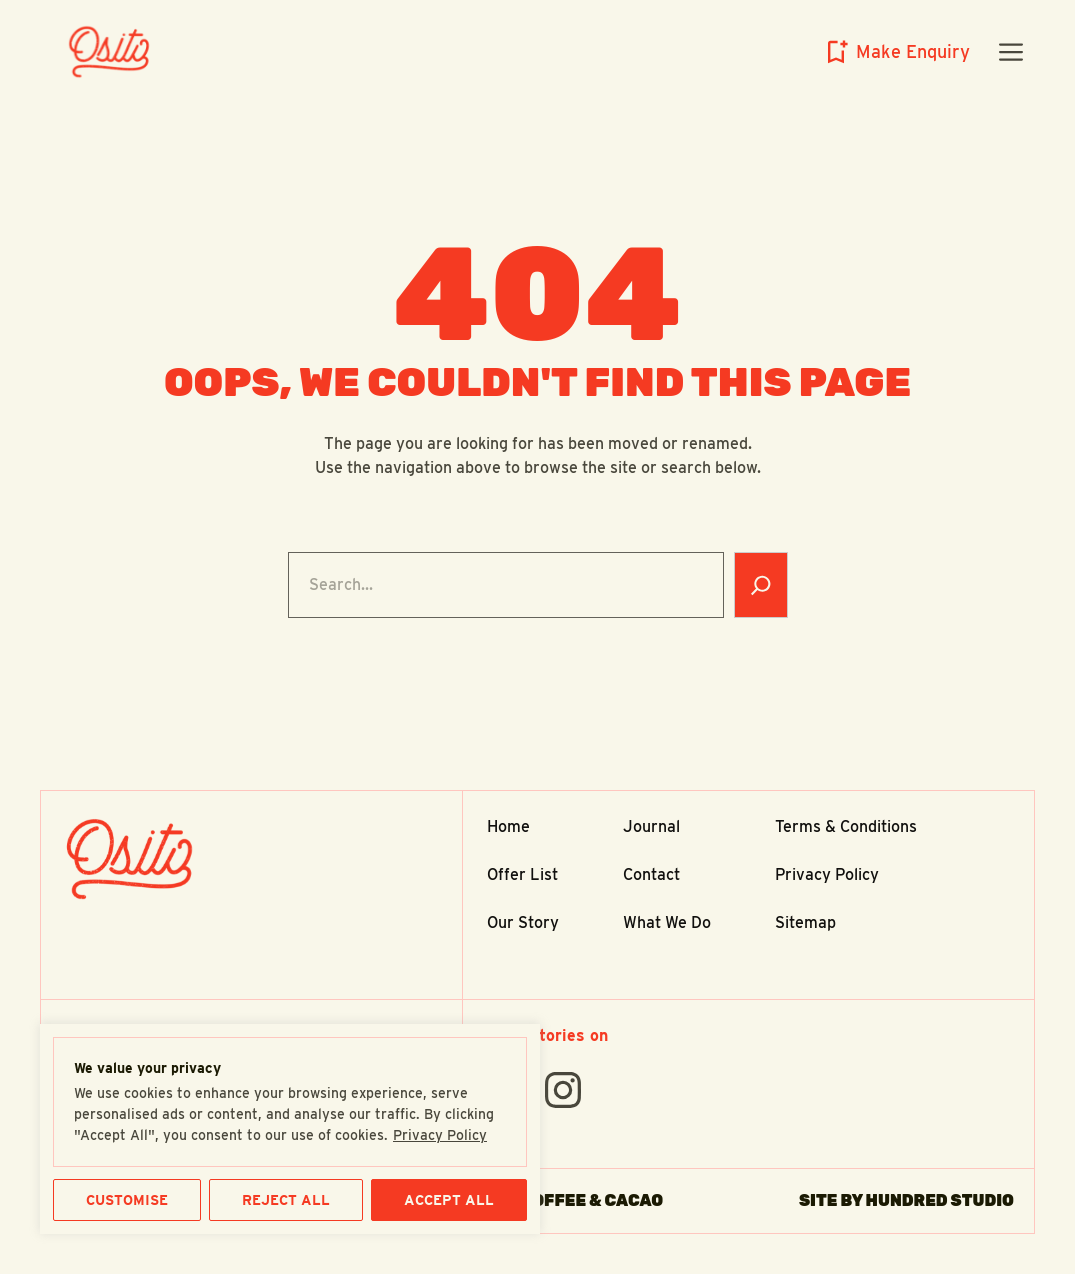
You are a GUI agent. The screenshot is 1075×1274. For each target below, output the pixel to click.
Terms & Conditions (846, 826)
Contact (651, 874)
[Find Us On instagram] (563, 1090)
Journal (651, 826)
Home (508, 826)
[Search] (761, 585)
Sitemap (805, 922)
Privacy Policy (440, 1135)
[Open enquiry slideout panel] (895, 52)
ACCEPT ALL (449, 1200)
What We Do (667, 922)
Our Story (523, 922)
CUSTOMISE (127, 1200)
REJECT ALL (286, 1200)
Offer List (522, 874)
